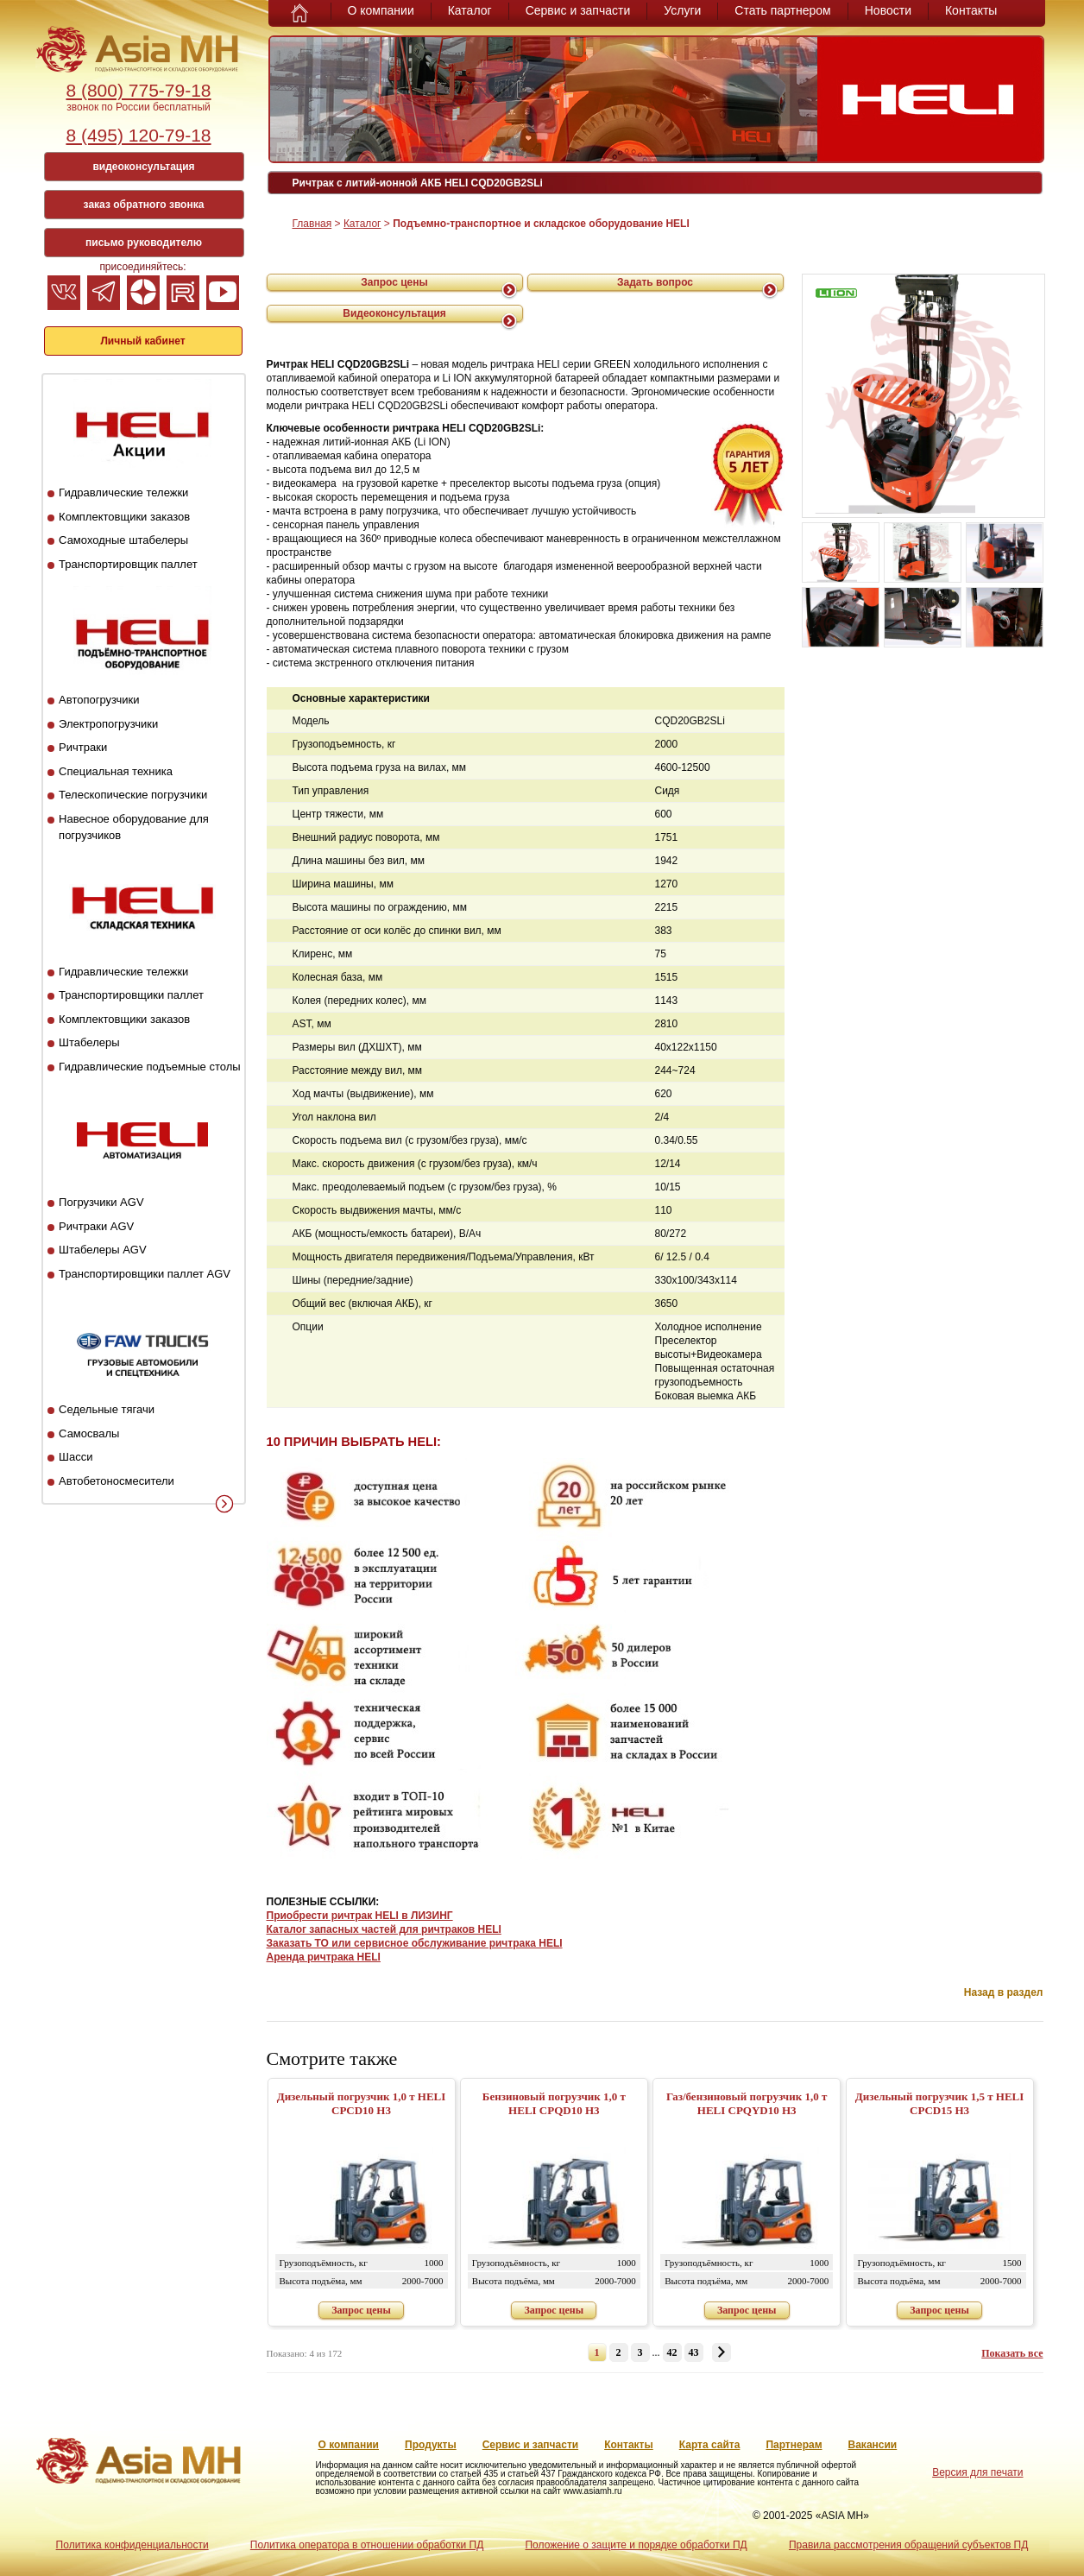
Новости (888, 10)
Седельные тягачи (106, 1409)
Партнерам (794, 2445)
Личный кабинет (142, 341)
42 (672, 2352)
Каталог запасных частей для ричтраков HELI (384, 1929)
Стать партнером (782, 10)
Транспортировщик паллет (128, 564)
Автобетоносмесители (116, 1480)
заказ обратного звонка (144, 205)
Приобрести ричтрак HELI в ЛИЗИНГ (360, 1916)
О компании (381, 10)
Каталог (470, 10)
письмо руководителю (143, 243)
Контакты (971, 10)
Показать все (1012, 2353)
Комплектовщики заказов (124, 516)
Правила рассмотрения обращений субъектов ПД (908, 2545)
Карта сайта (710, 2445)
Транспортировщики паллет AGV (144, 1273)
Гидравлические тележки (123, 492)
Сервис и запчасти (578, 10)
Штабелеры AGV (103, 1249)
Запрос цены (394, 282)
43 (694, 2352)
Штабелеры (89, 1042)
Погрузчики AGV (101, 1202)
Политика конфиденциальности (132, 2545)
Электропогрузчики (108, 723)
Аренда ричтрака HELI (324, 1957)
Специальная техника (116, 771)
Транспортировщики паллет (131, 994)
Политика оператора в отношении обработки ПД (366, 2545)
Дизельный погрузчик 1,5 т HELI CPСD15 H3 (939, 2103)
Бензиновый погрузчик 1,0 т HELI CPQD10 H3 (554, 2103)
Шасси (75, 1456)
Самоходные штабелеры (123, 540)
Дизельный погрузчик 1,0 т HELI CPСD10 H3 (361, 2103)
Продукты (431, 2445)
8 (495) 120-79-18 (138, 135)
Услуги (682, 10)
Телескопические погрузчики (133, 794)
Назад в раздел (1003, 1992)
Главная (312, 224)
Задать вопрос (655, 282)
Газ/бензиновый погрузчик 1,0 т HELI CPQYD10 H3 (746, 2103)
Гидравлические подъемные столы (150, 1066)
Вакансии (873, 2445)
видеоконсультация (143, 167)
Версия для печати (977, 2472)
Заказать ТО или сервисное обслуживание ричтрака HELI (415, 1943)
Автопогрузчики (99, 699)
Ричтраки (83, 747)
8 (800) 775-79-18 (138, 90)
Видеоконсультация (394, 313)
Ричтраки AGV (96, 1226)
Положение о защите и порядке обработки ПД (636, 2545)
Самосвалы (89, 1433)
